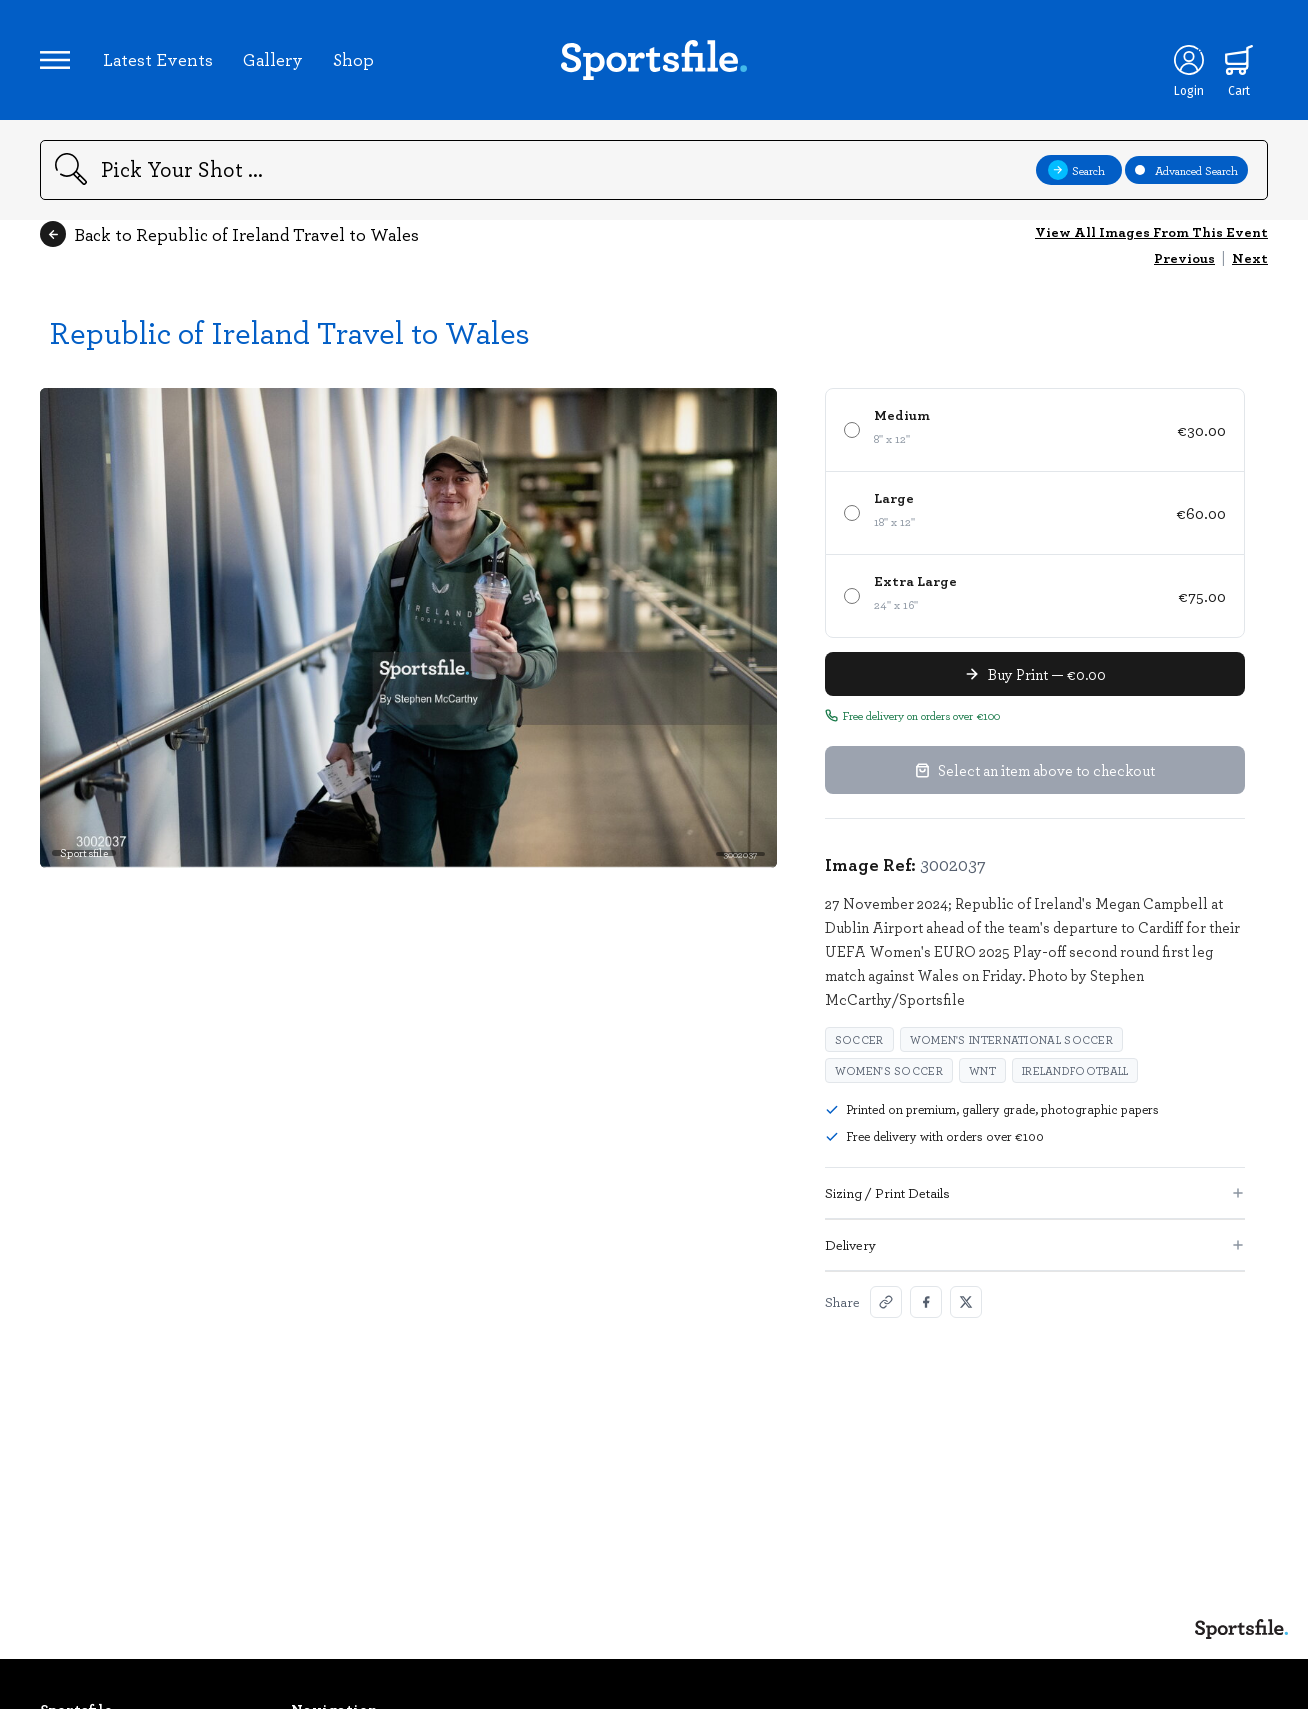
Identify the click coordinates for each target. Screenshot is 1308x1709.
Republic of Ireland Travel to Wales (290, 331)
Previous (1184, 257)
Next (1250, 257)
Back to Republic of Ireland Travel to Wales (229, 234)
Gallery (273, 59)
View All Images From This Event (1151, 231)
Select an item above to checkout (1035, 770)
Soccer (859, 1039)
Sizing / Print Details (1035, 1192)
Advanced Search (1186, 170)
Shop (353, 59)
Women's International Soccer (1011, 1039)
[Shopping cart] (1239, 60)
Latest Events (158, 59)
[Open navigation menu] (55, 60)
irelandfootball (1075, 1070)
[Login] (1189, 60)
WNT (982, 1070)
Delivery (1035, 1244)
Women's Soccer (889, 1070)
